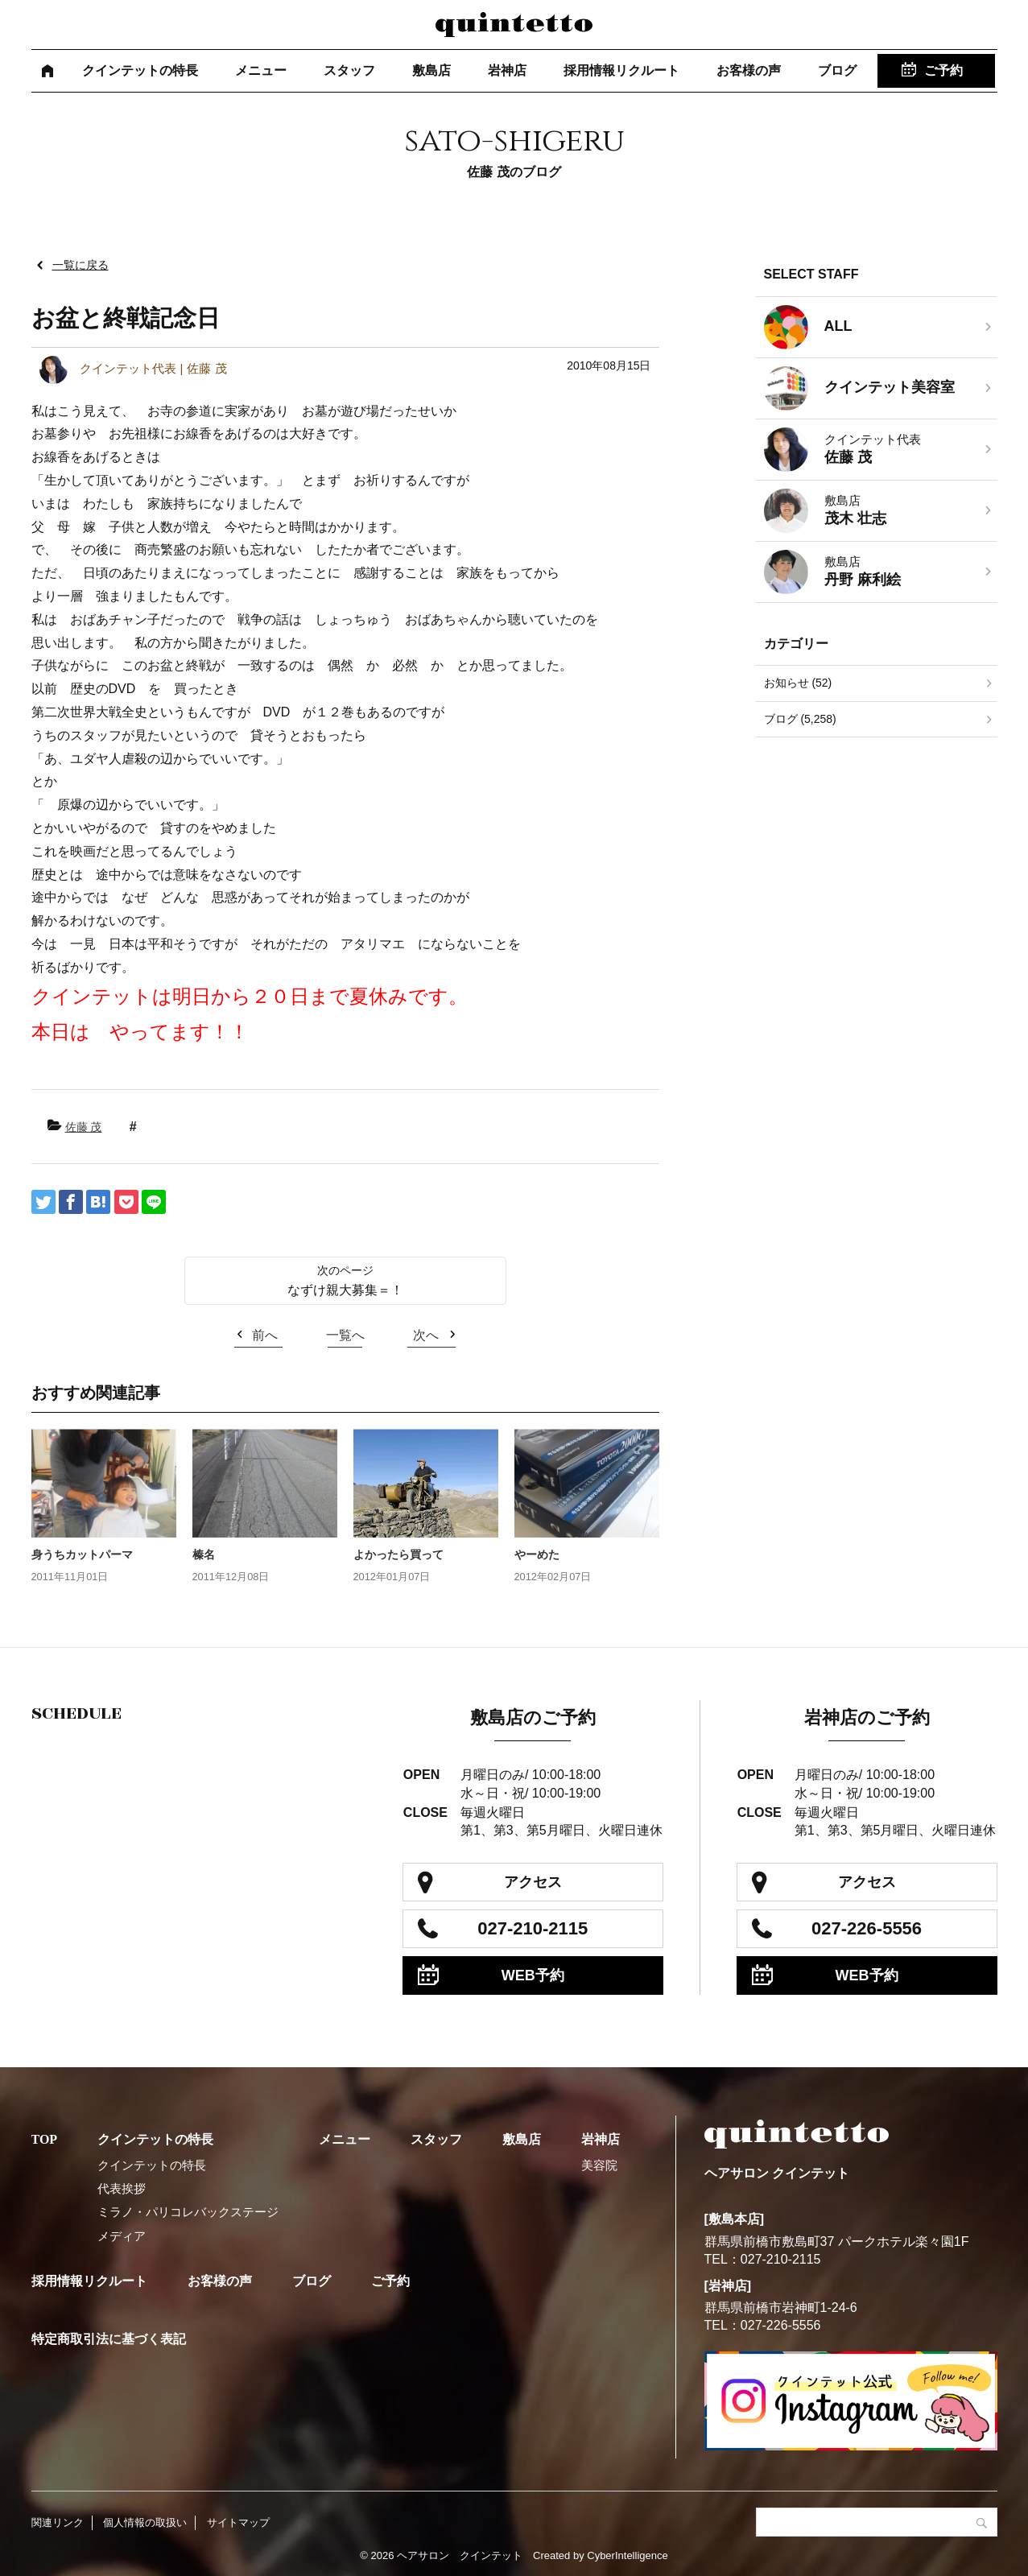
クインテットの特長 (140, 70)
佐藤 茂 (83, 1127)
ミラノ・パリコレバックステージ (188, 2212)
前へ (265, 1335)
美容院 (599, 2165)
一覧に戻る (80, 264)
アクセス (533, 1882)
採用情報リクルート (621, 70)
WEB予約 (533, 1975)
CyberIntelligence (627, 2555)
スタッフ (349, 70)
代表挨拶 (121, 2188)
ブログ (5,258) (800, 718)
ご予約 (943, 70)
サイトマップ (238, 2522)
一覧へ (345, 1335)
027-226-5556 (866, 1928)
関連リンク (57, 2522)
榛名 (203, 1554)
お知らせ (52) (798, 682)
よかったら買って (398, 1554)
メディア (121, 2236)
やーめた (536, 1554)
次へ (426, 1335)
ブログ (837, 70)
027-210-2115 (532, 1928)
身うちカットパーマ (82, 1554)
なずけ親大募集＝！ (345, 1290)
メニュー (261, 70)
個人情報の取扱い (145, 2522)
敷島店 (431, 70)
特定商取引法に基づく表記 (108, 2339)
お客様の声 (748, 70)
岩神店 (507, 70)
